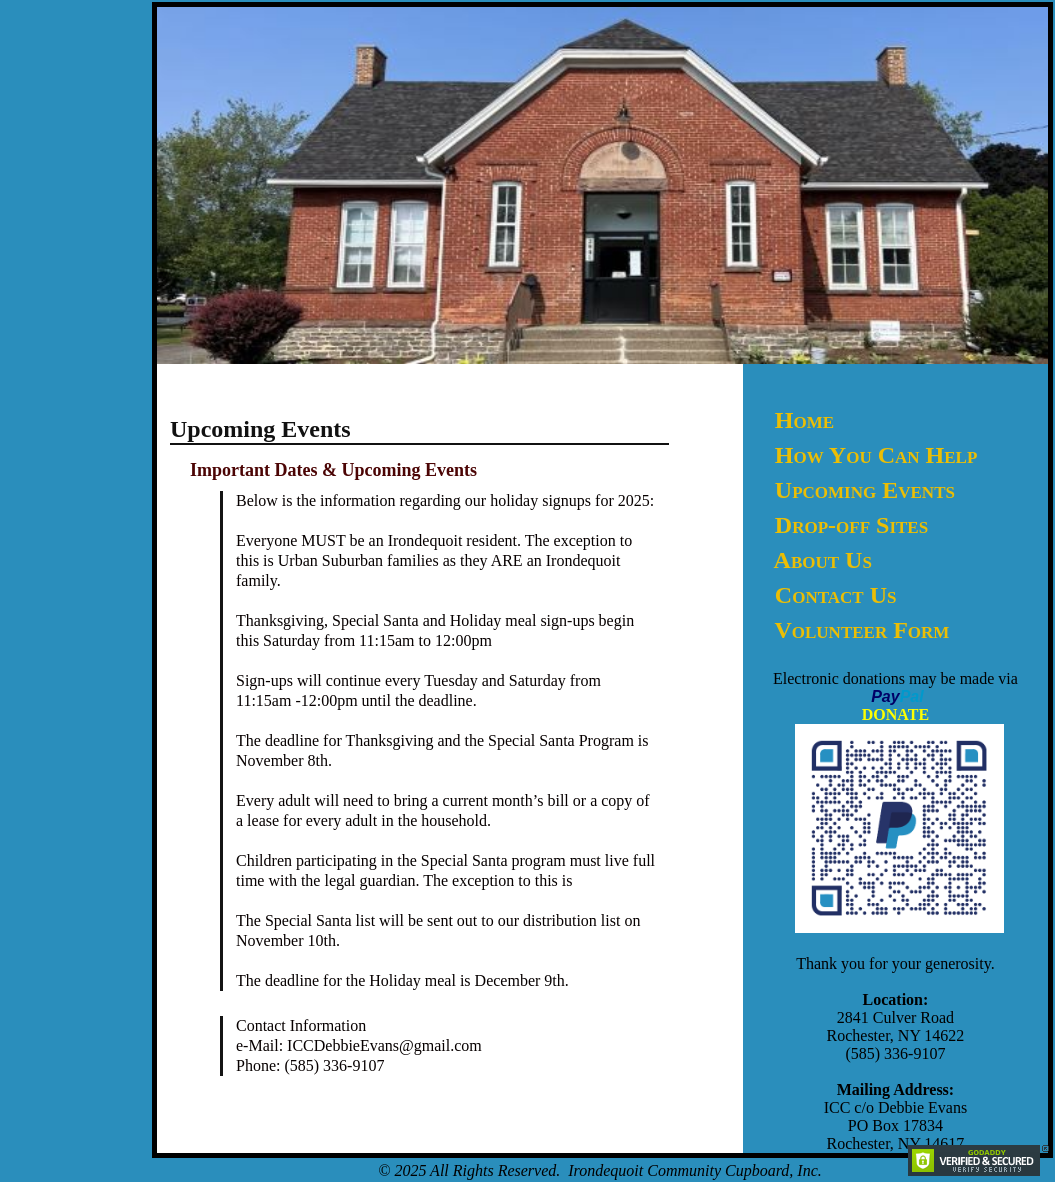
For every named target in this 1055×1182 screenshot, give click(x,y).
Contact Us (836, 595)
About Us (823, 560)
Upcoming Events (865, 490)
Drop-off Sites (851, 525)
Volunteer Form (861, 630)
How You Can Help (876, 455)
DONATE (895, 714)
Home (804, 420)
